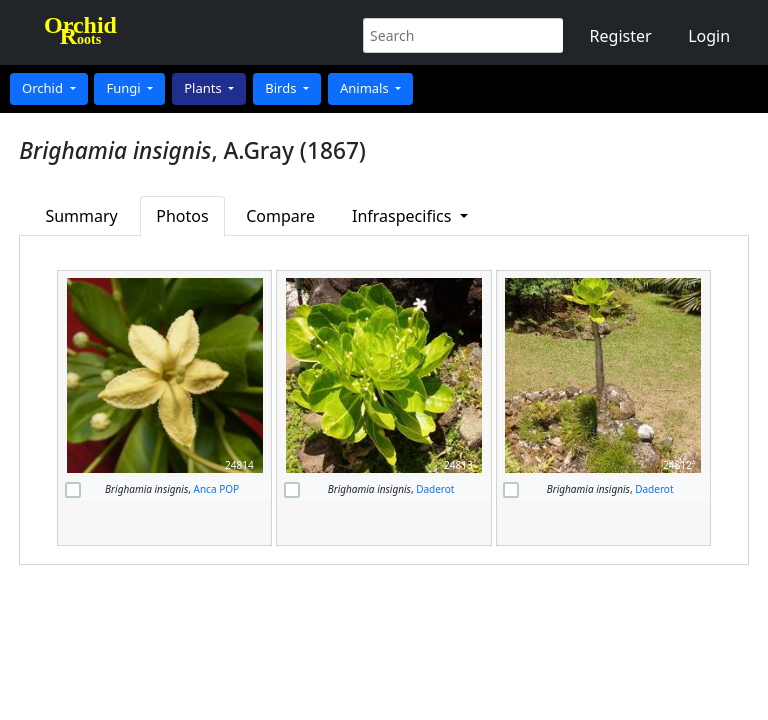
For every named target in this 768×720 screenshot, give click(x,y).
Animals (366, 88)
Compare (280, 216)
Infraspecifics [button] (404, 216)
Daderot (435, 489)
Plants (204, 88)
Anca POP (217, 489)
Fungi (125, 88)
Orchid (44, 88)
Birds (282, 88)
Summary (81, 216)
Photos (182, 216)
